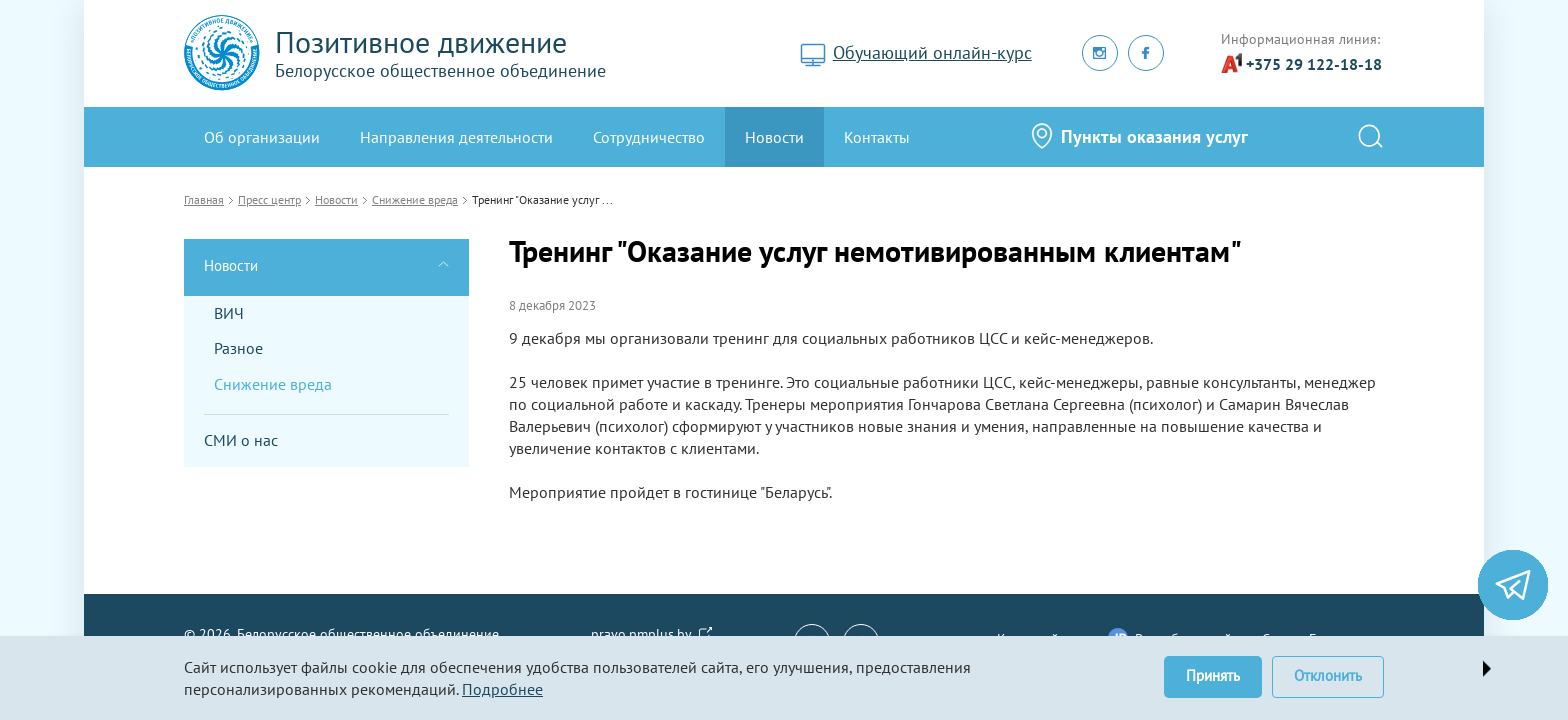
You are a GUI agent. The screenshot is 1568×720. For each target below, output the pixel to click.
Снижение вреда (273, 384)
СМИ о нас (241, 440)
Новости (774, 137)
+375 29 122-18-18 (1314, 64)
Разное (238, 348)
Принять (1213, 675)
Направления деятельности (456, 137)
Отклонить (1328, 675)
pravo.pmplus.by (641, 634)
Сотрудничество (649, 137)
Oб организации (262, 137)
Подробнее (502, 689)
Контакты (877, 137)
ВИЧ (229, 313)
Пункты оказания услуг (1154, 136)
